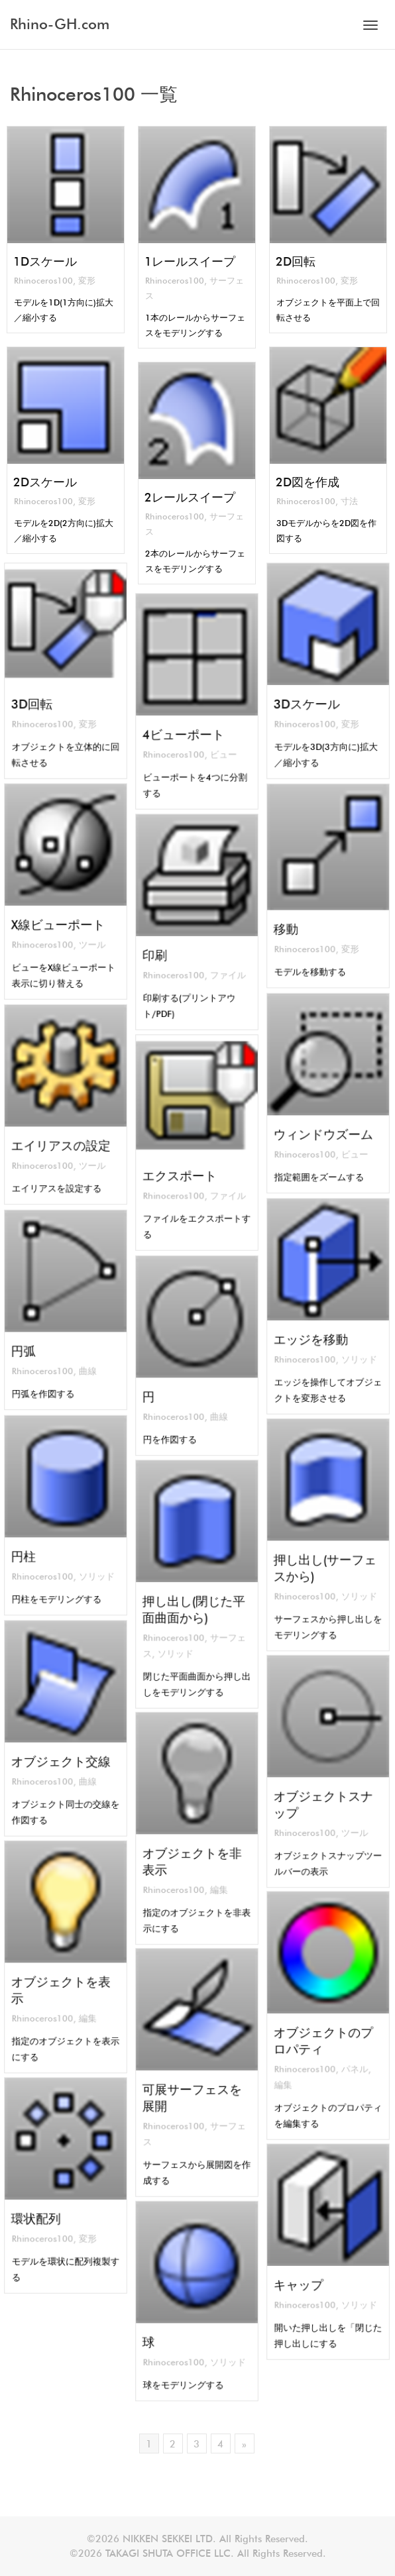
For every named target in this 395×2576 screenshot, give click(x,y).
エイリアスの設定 (62, 1134)
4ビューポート (187, 725)
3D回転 (41, 695)
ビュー (215, 739)
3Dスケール (312, 695)
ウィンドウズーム (324, 1123)
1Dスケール (44, 263)
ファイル (219, 960)
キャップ (306, 2276)
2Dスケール (44, 483)
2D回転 (294, 263)
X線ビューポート (60, 915)
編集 (212, 1872)
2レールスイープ (189, 499)
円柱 (35, 1545)
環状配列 (44, 2209)
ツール (84, 930)
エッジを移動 (315, 1330)
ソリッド (350, 1344)
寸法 (350, 503)
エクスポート (184, 1166)
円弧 (35, 1339)
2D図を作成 (307, 483)
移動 (297, 917)
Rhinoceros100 (43, 283)
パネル (347, 2054)
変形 (88, 283)
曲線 (81, 1354)
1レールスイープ (189, 263)
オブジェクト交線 (62, 1752)
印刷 (166, 946)
